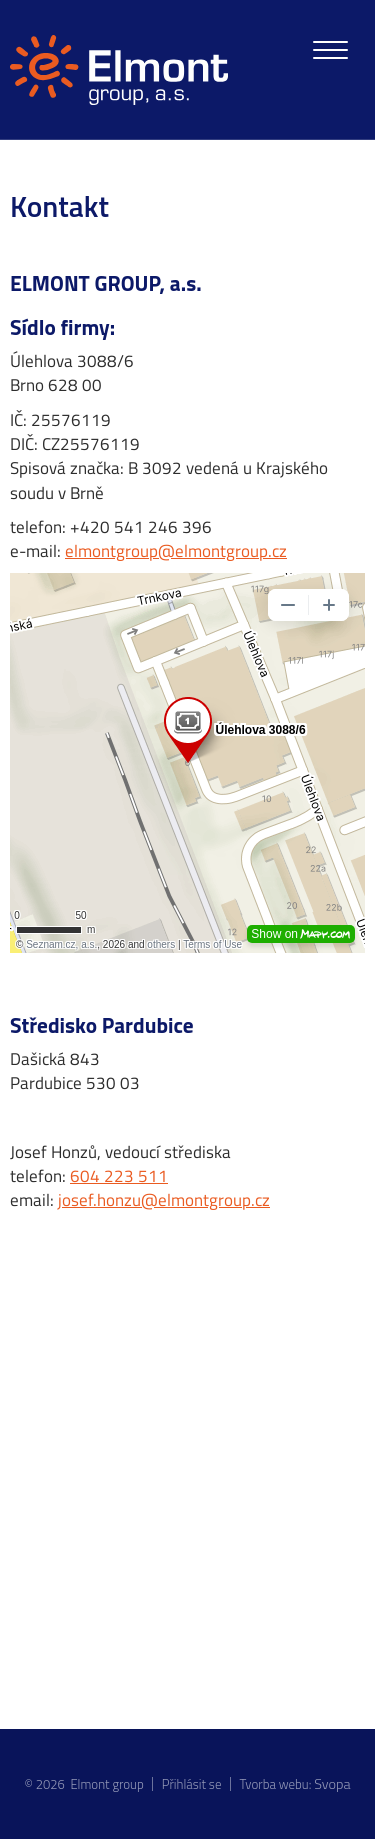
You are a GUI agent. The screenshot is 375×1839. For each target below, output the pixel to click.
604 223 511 (119, 1176)
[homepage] (119, 70)
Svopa (332, 1784)
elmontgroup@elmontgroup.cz (176, 551)
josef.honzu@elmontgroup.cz (164, 1200)
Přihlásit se (192, 1784)
